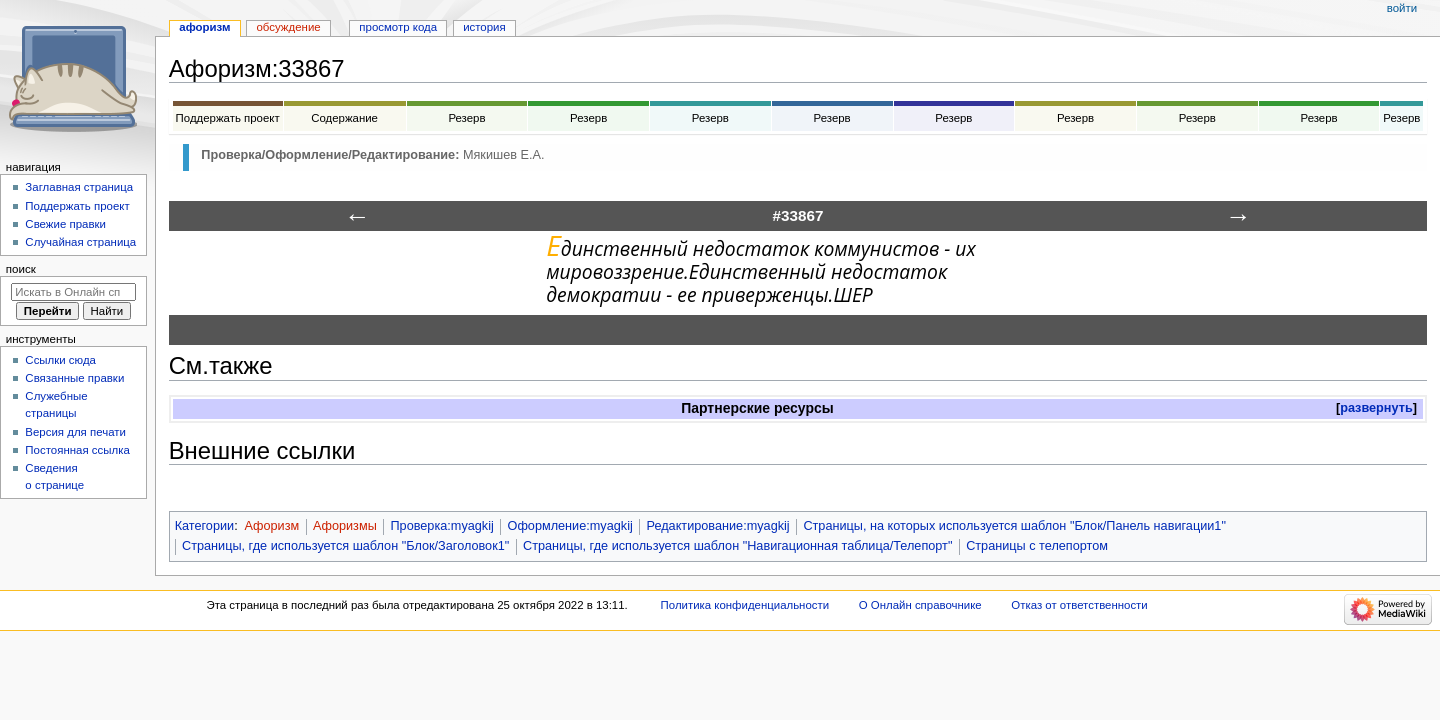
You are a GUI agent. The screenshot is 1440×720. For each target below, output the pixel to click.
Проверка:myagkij (441, 526)
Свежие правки (65, 224)
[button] (1376, 408)
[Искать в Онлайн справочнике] (73, 292)
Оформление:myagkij (570, 526)
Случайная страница (80, 242)
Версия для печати (75, 432)
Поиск (21, 269)
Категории (205, 526)
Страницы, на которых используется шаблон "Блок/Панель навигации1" (1014, 526)
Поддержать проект (77, 206)
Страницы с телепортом (1037, 546)
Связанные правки (74, 378)
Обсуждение (288, 27)
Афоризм (271, 526)
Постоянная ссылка (77, 450)
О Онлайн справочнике (920, 605)
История (484, 27)
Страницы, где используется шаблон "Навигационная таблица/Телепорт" (737, 546)
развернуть (1376, 408)
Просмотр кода (398, 27)
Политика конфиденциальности (745, 605)
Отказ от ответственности (1079, 605)
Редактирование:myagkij (718, 526)
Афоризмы (345, 526)
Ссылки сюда (60, 360)
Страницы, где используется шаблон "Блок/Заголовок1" (345, 546)
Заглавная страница (79, 187)
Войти (1402, 8)
